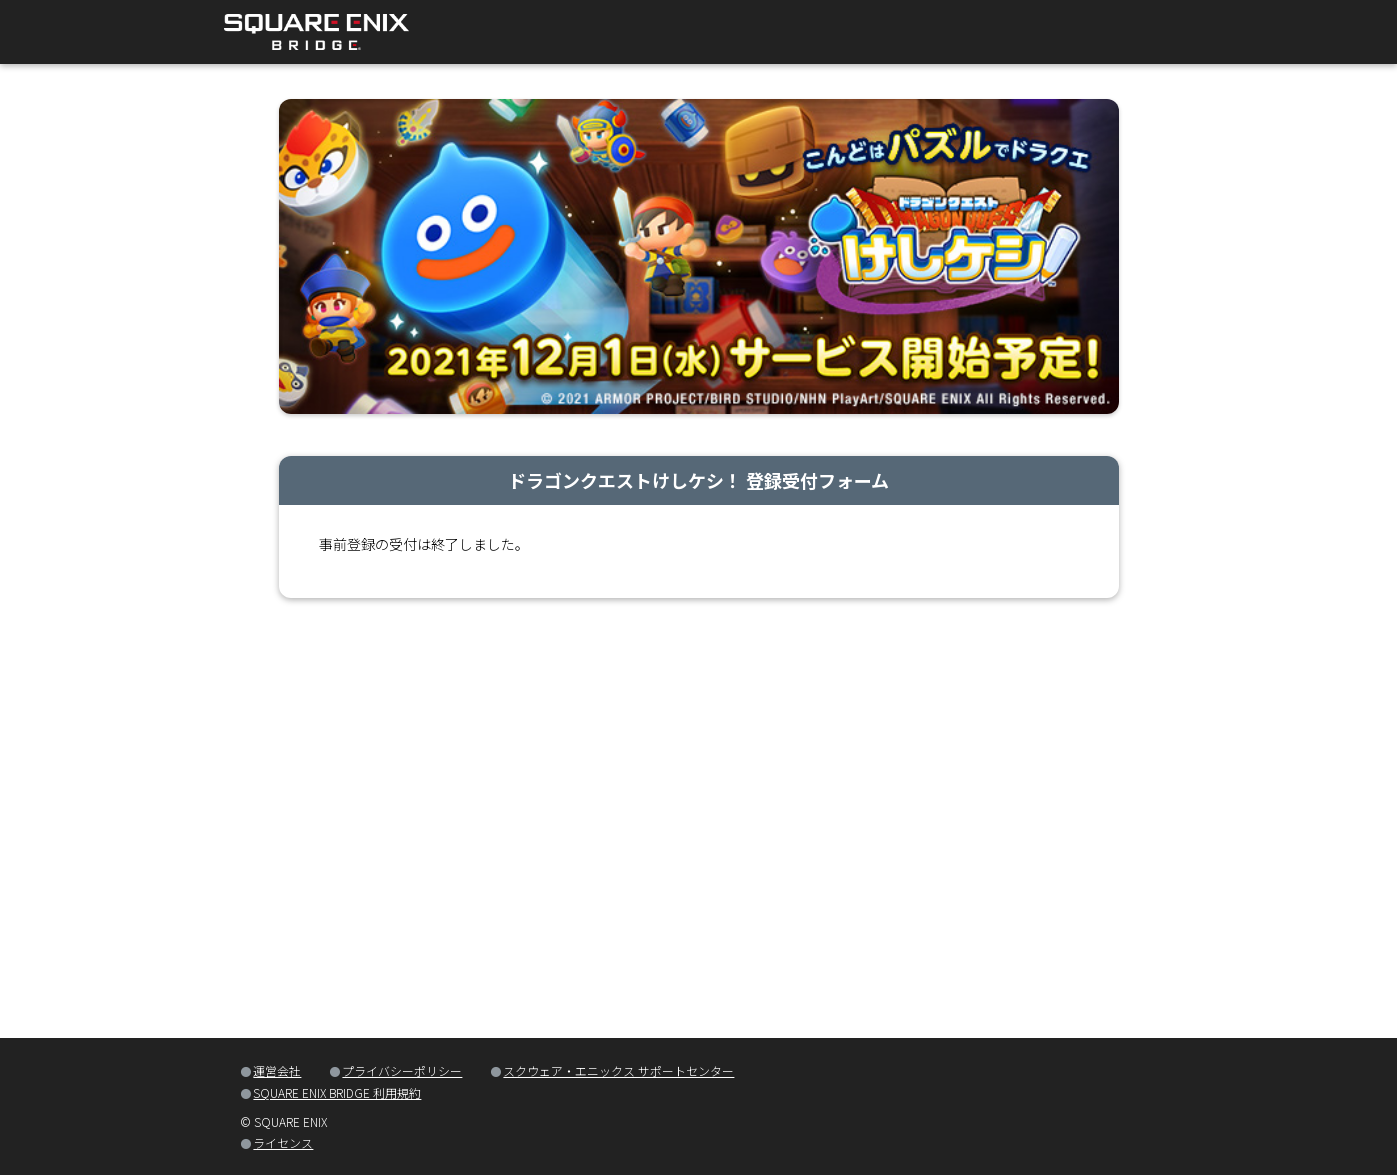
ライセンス (283, 1142)
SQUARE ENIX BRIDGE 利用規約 (337, 1092)
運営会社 (277, 1070)
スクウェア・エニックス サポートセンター (618, 1070)
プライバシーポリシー (402, 1070)
